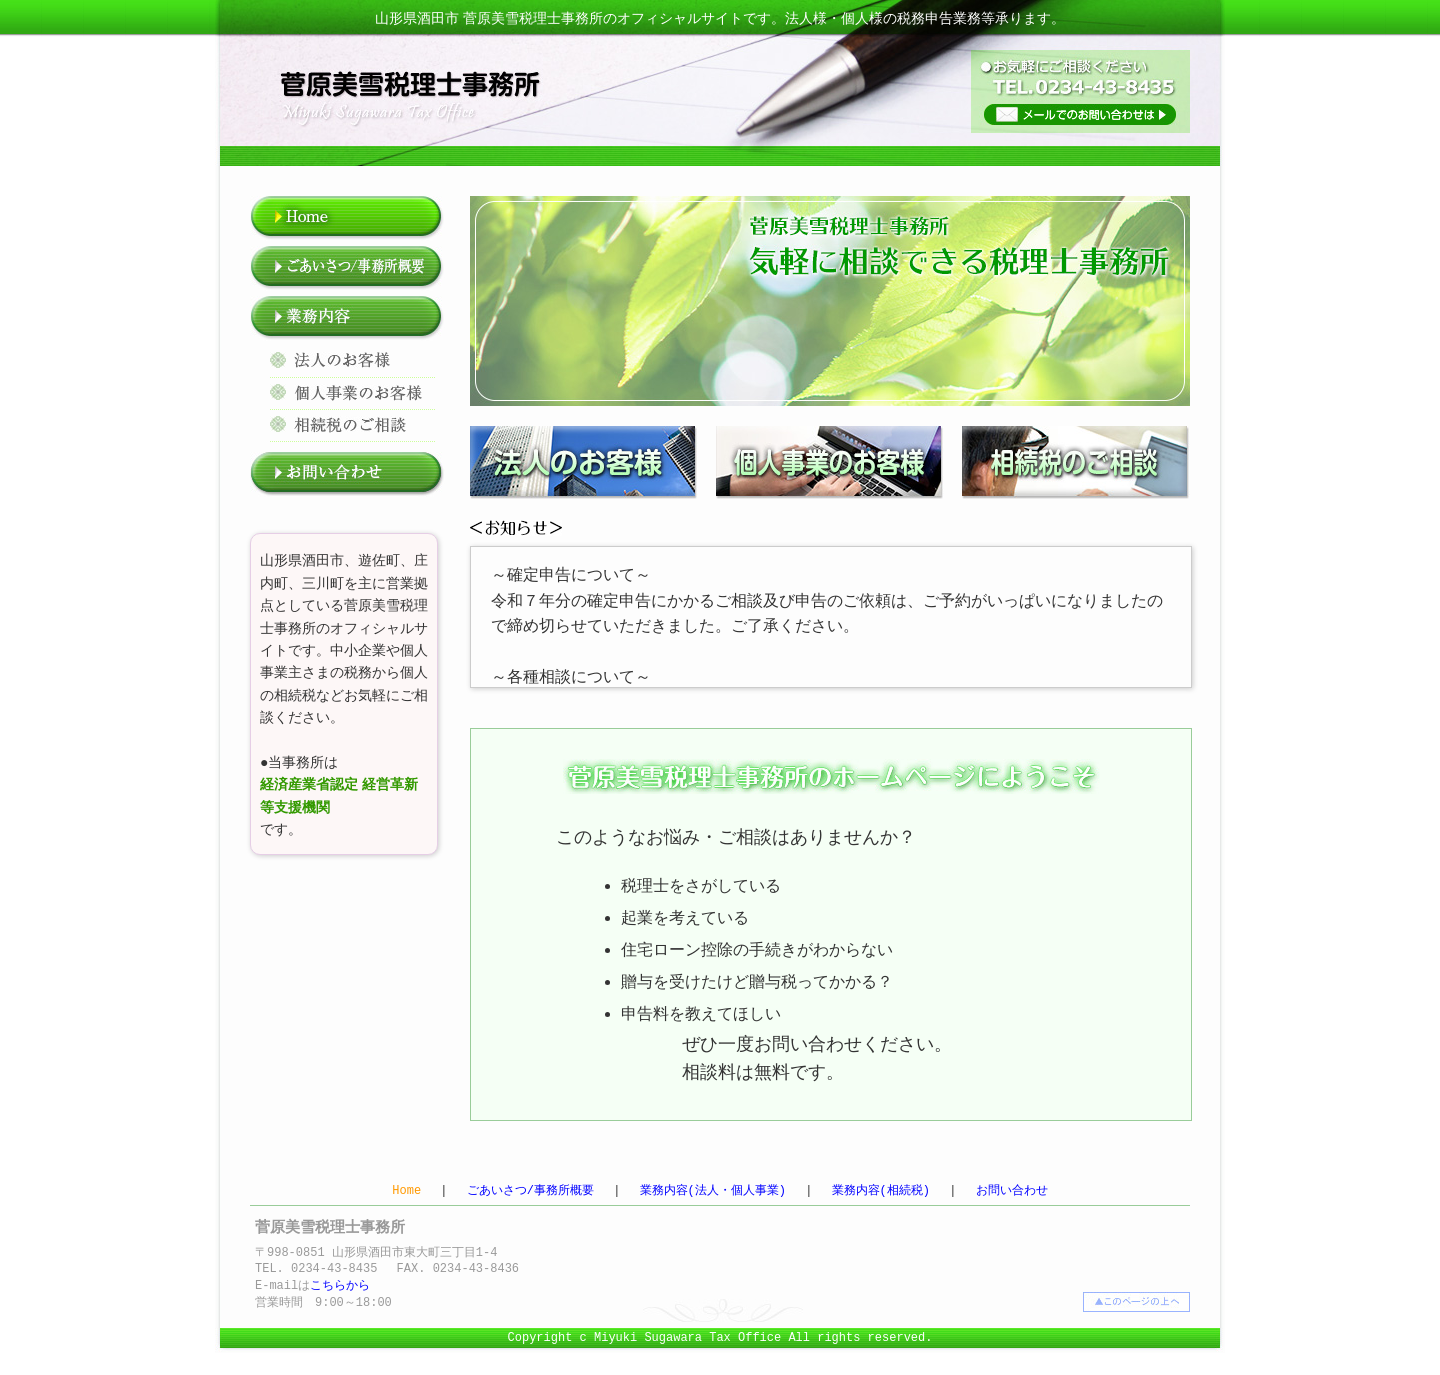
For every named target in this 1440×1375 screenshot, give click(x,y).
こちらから (340, 1285)
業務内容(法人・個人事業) (713, 1190)
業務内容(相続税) (881, 1190)
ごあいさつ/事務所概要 (530, 1190)
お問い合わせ (1012, 1190)
